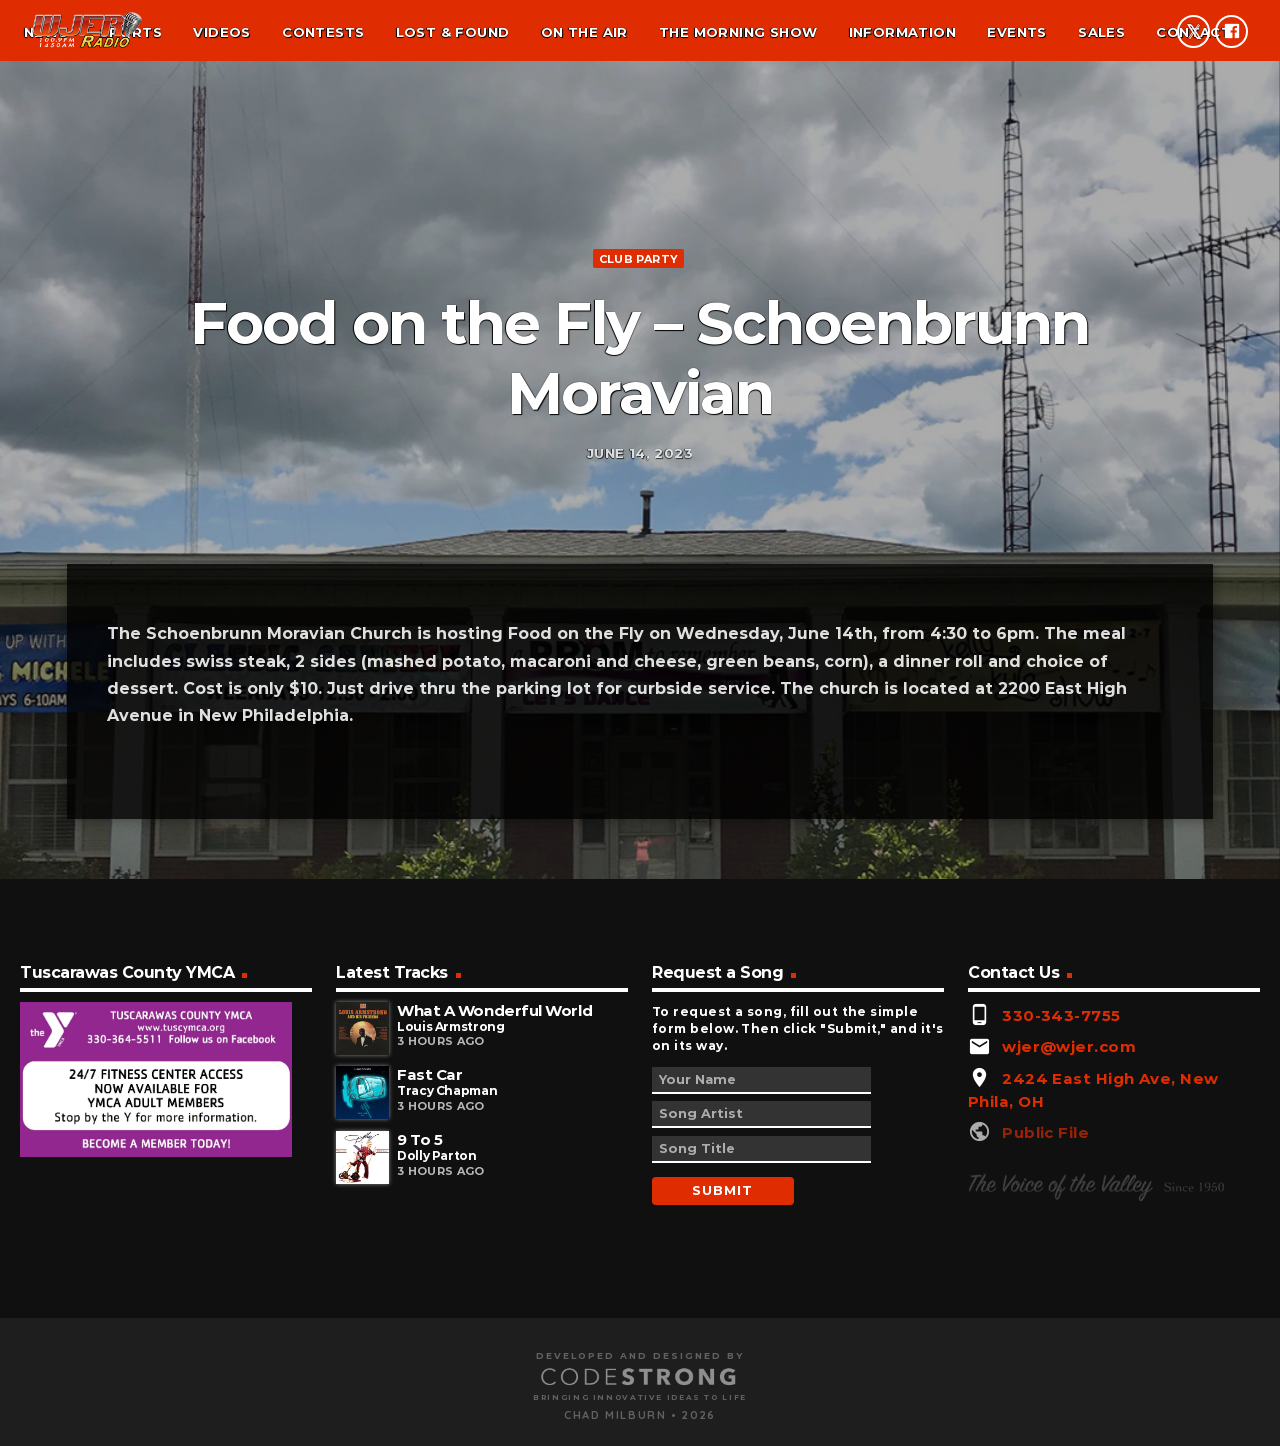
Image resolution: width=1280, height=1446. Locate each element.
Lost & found (453, 32)
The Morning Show (738, 32)
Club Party (638, 365)
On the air (584, 32)
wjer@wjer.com (1069, 1276)
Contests (323, 32)
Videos (221, 32)
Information (902, 32)
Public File (1045, 1361)
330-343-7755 (1061, 1244)
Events (1016, 32)
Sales (1101, 32)
